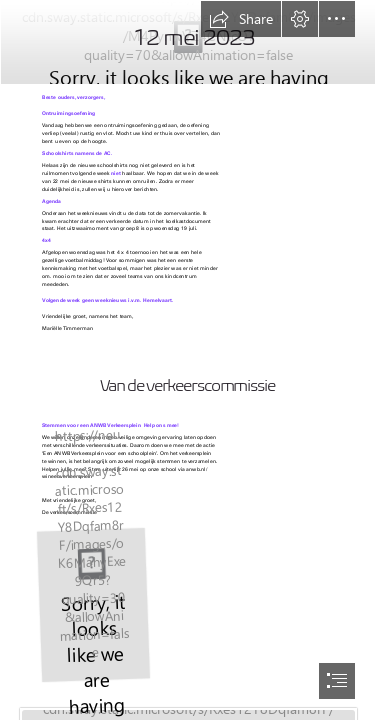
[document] (187, 360)
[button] (241, 19)
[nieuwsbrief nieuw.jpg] (187, 41)
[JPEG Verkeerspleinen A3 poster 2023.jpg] (92, 603)
